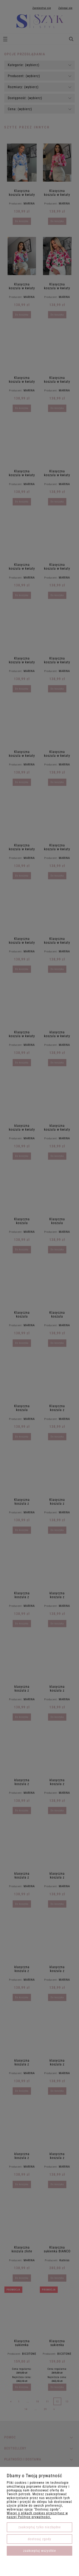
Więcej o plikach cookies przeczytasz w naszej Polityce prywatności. (37, 2515)
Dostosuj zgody (39, 2539)
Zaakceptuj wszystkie (39, 2551)
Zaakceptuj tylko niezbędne (39, 2527)
